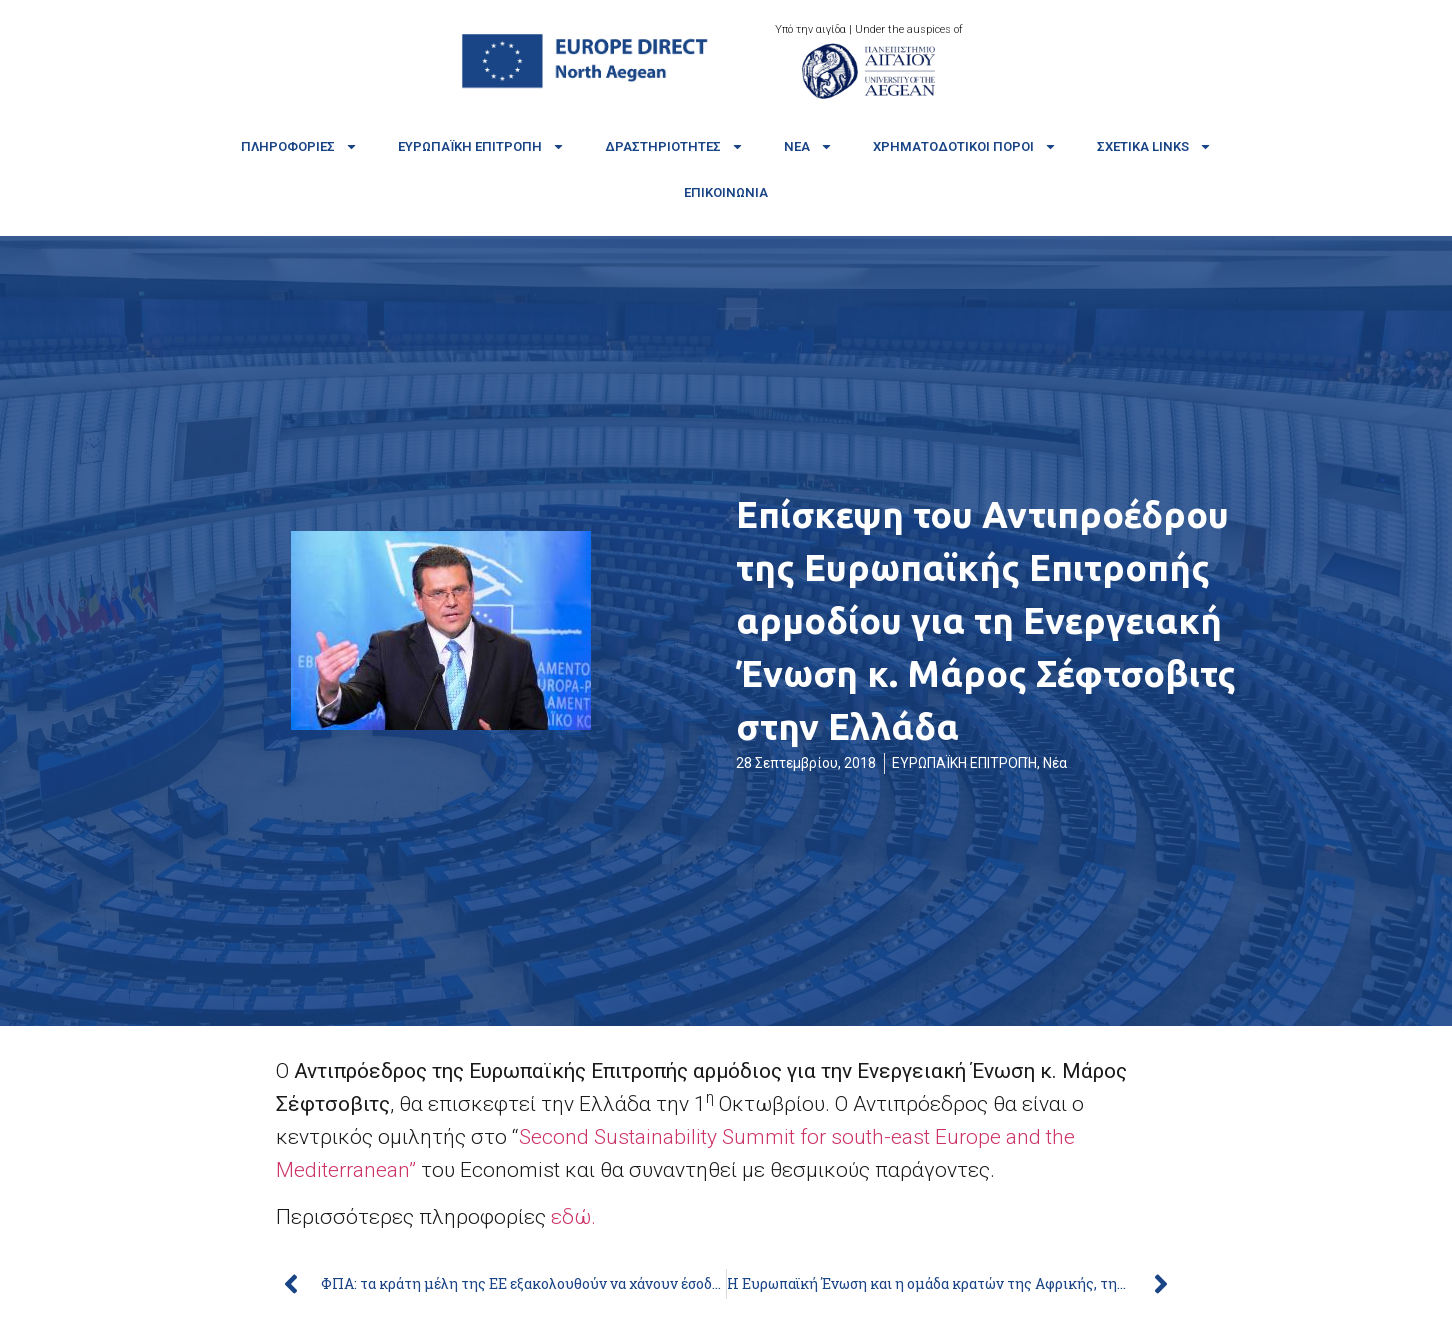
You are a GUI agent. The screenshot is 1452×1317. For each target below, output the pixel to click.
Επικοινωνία (726, 192)
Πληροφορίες (299, 146)
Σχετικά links (1154, 146)
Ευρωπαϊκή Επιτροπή (481, 146)
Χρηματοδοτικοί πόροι (965, 146)
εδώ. (576, 1217)
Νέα (808, 146)
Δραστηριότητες (674, 146)
